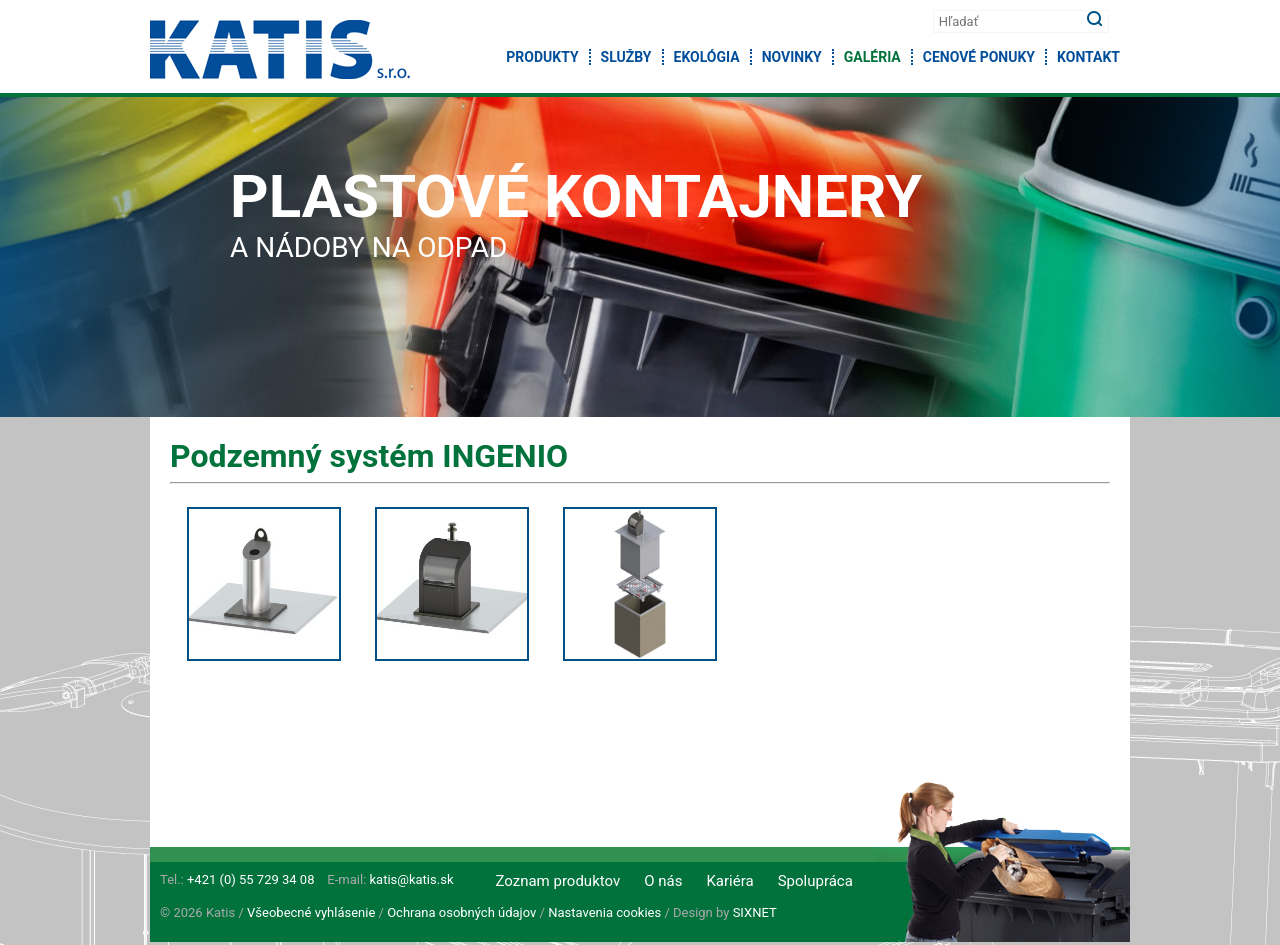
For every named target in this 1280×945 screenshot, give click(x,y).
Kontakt (1088, 57)
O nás (663, 881)
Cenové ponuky (979, 57)
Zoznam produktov (557, 881)
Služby (626, 57)
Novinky (792, 57)
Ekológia (707, 57)
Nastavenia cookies (604, 912)
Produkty (542, 57)
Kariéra (729, 881)
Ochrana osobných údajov (461, 912)
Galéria (872, 57)
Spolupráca (815, 881)
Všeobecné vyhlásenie (311, 912)
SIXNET (755, 912)
